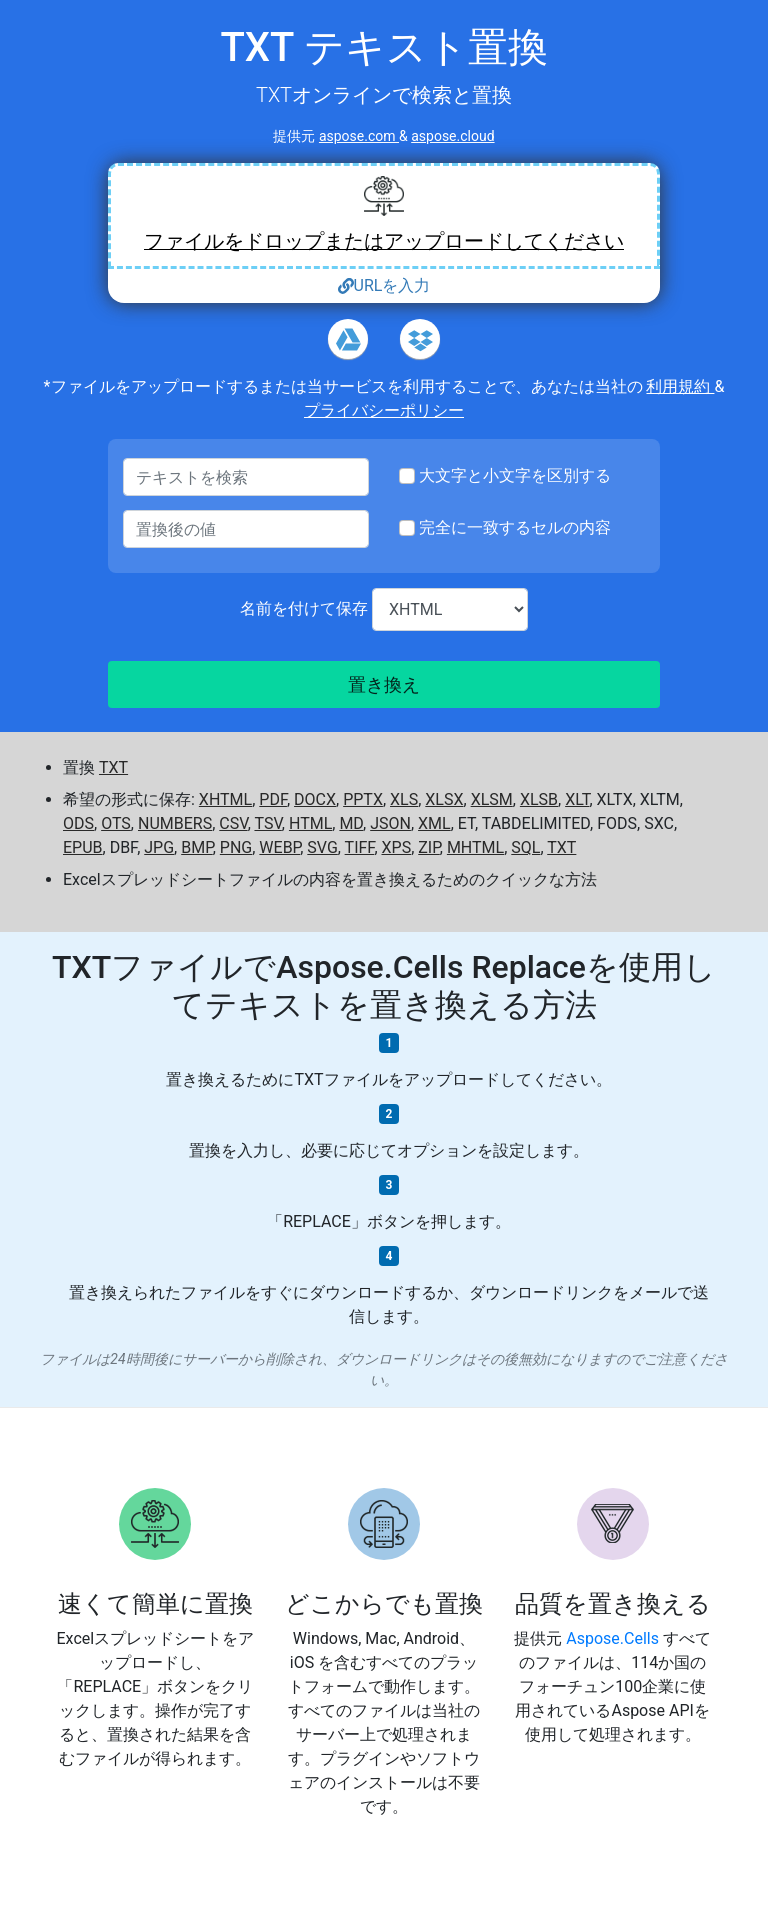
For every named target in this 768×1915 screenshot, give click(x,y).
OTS (116, 823)
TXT (113, 767)
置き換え (384, 684)
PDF (273, 799)
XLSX (444, 799)
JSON (390, 823)
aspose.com (359, 136)
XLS (404, 799)
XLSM (492, 799)
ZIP (429, 847)
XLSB (539, 799)
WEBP (279, 847)
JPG (159, 847)
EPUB (83, 847)
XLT (577, 799)
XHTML (225, 799)
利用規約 (680, 386)
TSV (267, 823)
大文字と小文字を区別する (515, 475)
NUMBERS (175, 823)
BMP (197, 847)
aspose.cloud (452, 136)
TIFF (360, 847)
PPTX (363, 799)
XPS (397, 847)
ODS (78, 823)
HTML (310, 823)
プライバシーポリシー (384, 410)
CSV (233, 823)
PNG (236, 847)
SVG (322, 847)
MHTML (475, 847)
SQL (525, 847)
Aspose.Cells (614, 1638)
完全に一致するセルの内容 (515, 527)
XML (434, 823)
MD (351, 823)
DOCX (315, 799)
